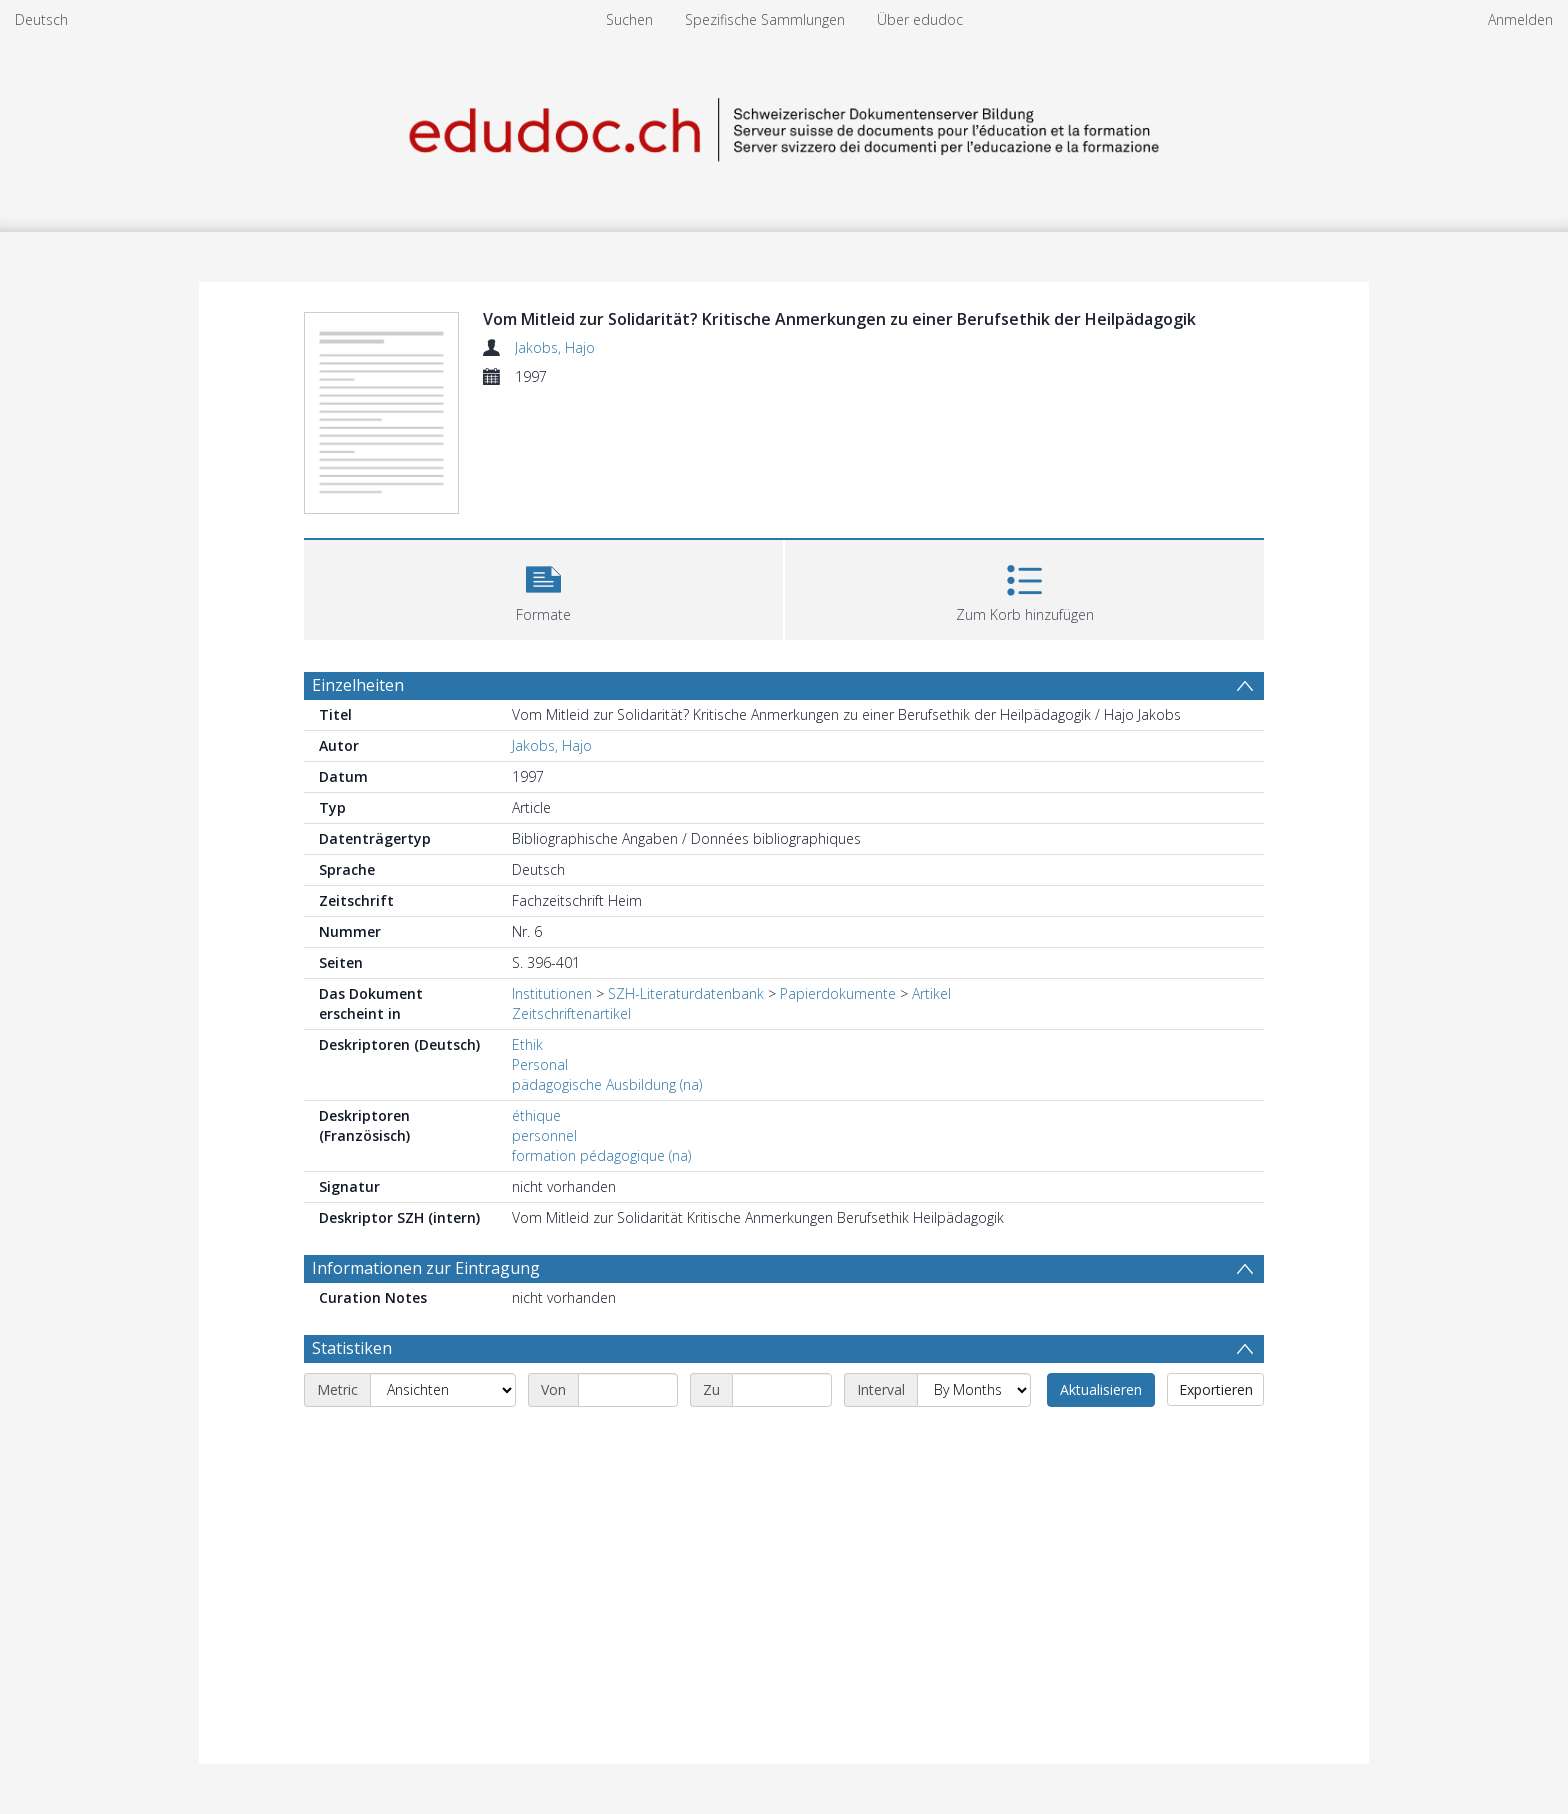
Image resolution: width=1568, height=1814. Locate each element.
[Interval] (974, 1390)
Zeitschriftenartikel (571, 1013)
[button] (543, 587)
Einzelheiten (358, 685)
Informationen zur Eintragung (426, 1268)
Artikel (931, 993)
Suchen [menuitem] (629, 19)
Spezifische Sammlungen (765, 19)
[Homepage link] (784, 126)
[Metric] (443, 1390)
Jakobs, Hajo (555, 347)
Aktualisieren (1101, 1389)
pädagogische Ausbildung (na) (607, 1084)
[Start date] (628, 1390)
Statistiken (352, 1348)
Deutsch (41, 19)
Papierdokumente (838, 993)
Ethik (527, 1044)
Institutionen (552, 993)
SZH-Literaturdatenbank (686, 993)
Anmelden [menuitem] (1520, 19)
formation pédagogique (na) (601, 1155)
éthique (536, 1115)
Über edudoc (920, 19)
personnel (544, 1135)
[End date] (782, 1390)
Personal (540, 1064)
